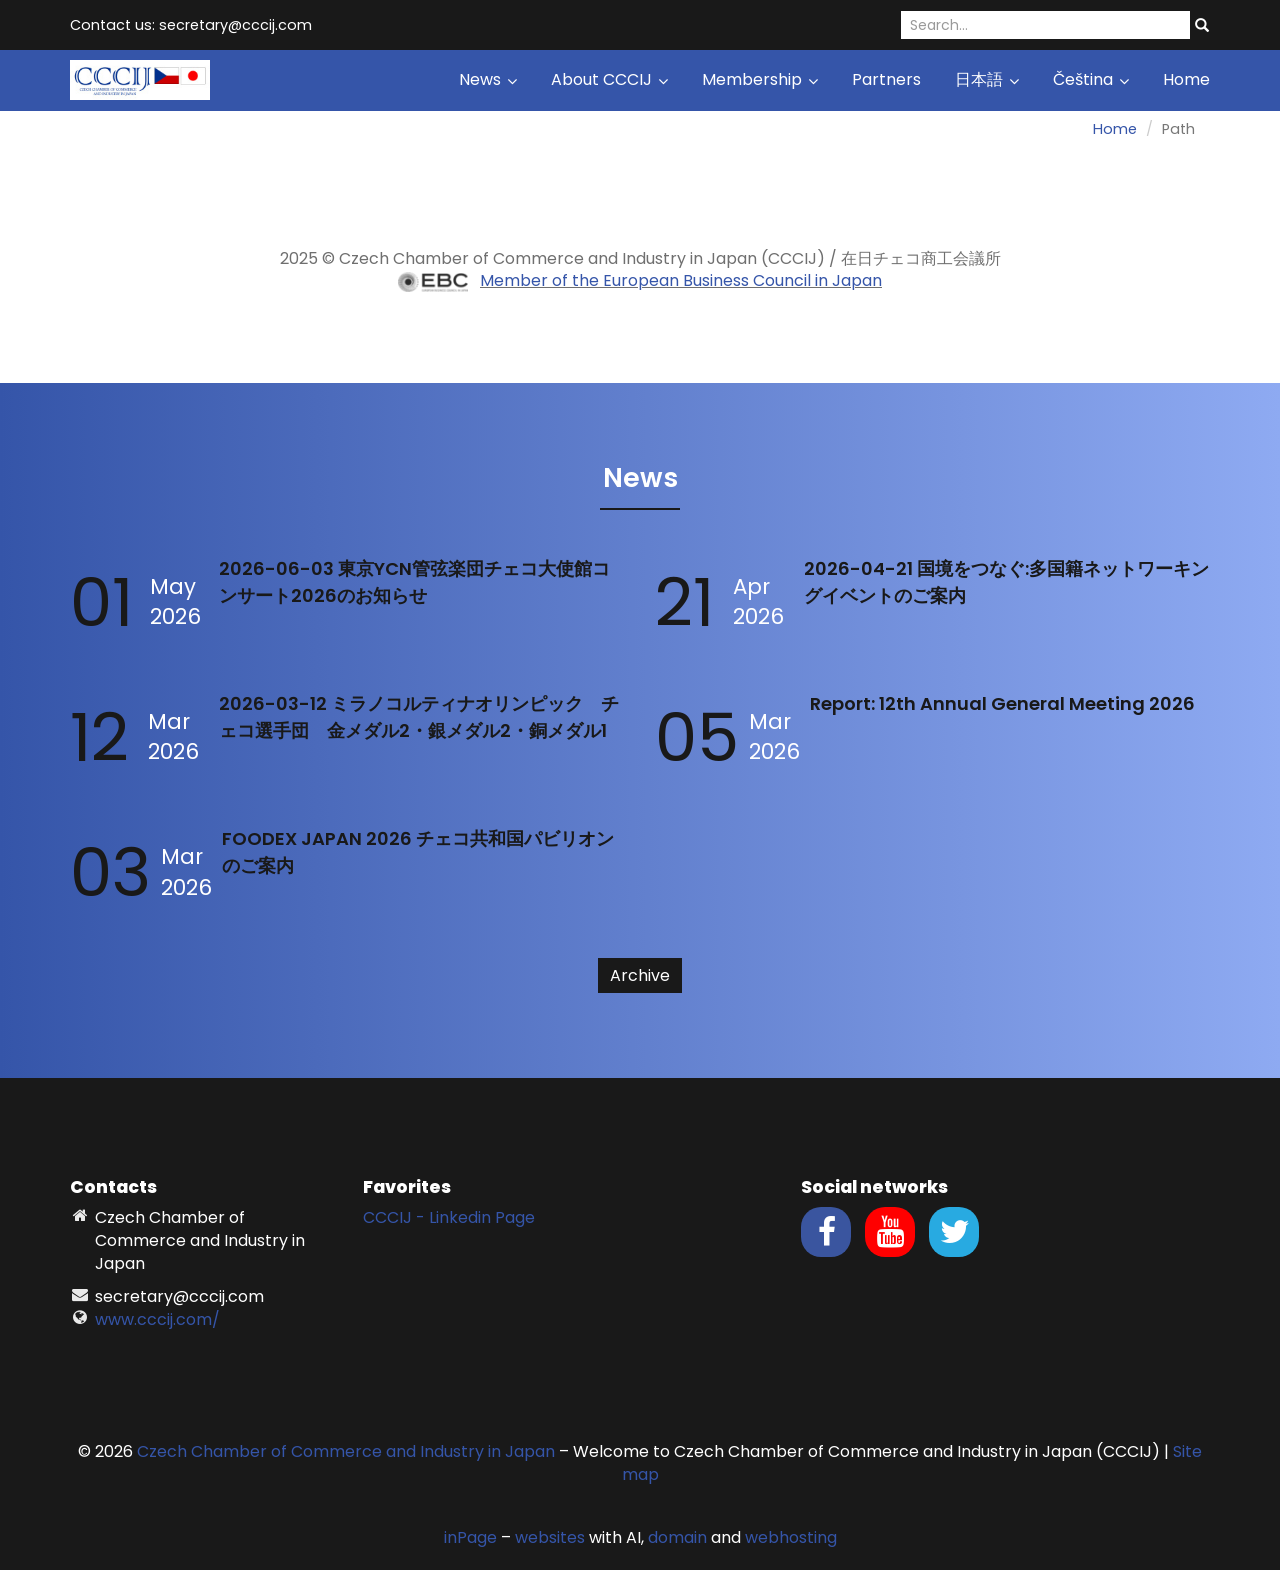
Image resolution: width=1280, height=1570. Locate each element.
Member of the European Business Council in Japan (681, 280)
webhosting (791, 1537)
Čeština (1091, 79)
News (488, 79)
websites (550, 1537)
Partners (886, 79)
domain (677, 1537)
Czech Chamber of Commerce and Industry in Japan (346, 1451)
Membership (760, 79)
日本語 (987, 79)
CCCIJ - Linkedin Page (449, 1217)
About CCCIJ (609, 79)
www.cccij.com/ (157, 1319)
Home (1186, 79)
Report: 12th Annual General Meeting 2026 (1002, 703)
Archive (640, 975)
